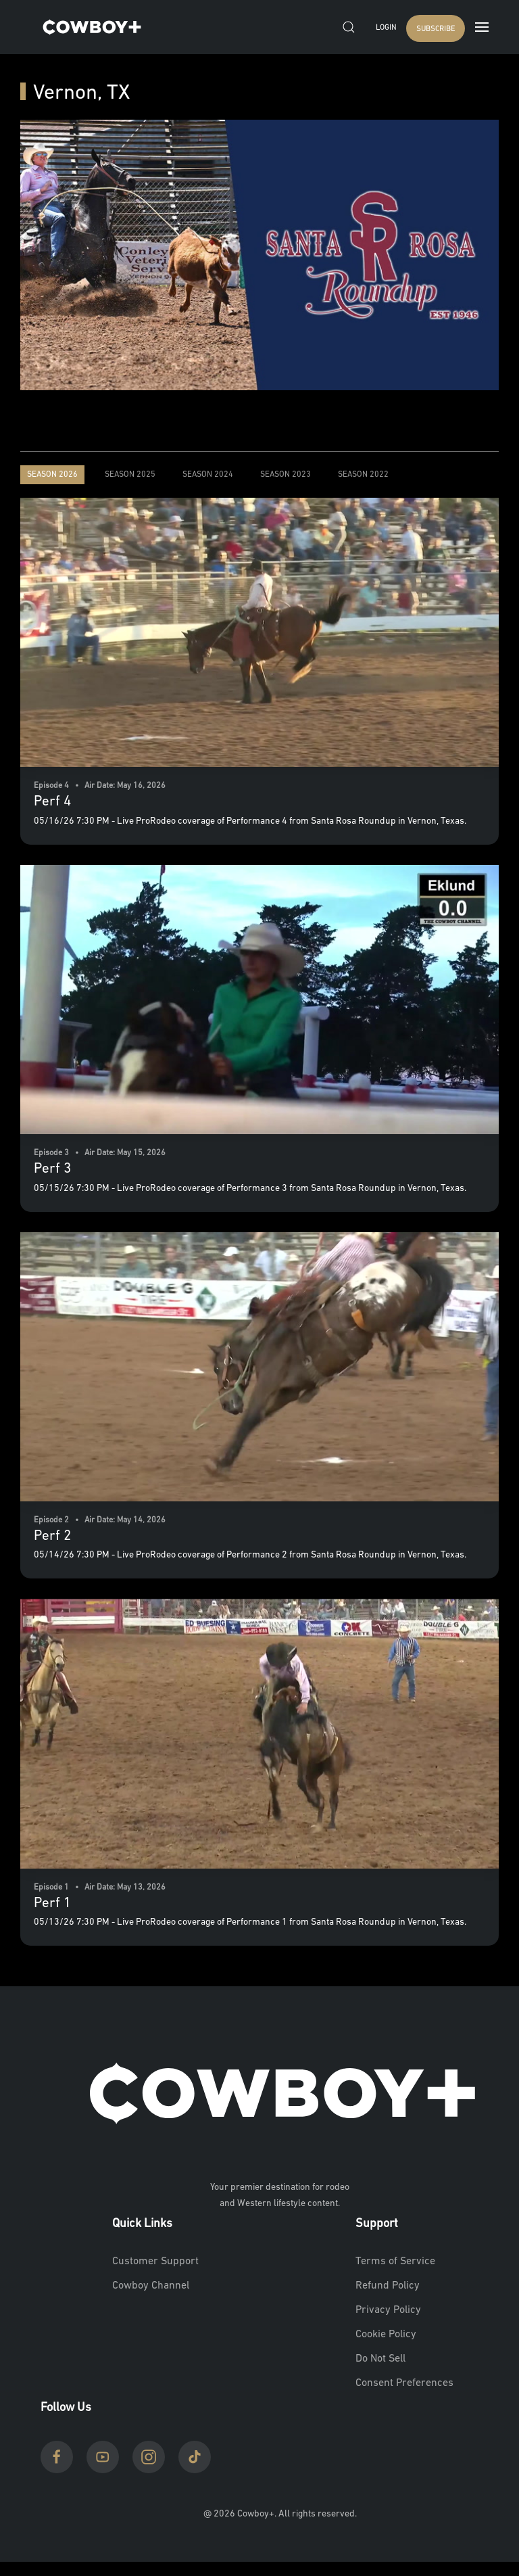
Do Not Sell (380, 2358)
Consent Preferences (404, 2383)
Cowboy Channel (150, 2285)
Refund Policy (387, 2285)
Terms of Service (395, 2261)
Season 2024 (207, 475)
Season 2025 (130, 475)
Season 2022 (363, 475)
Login (386, 28)
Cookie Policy (385, 2334)
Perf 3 (52, 1169)
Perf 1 (52, 1903)
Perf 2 (52, 1536)
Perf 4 (52, 802)
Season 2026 (52, 475)
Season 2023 (285, 475)
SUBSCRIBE (435, 29)
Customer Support (155, 2261)
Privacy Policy (388, 2310)
